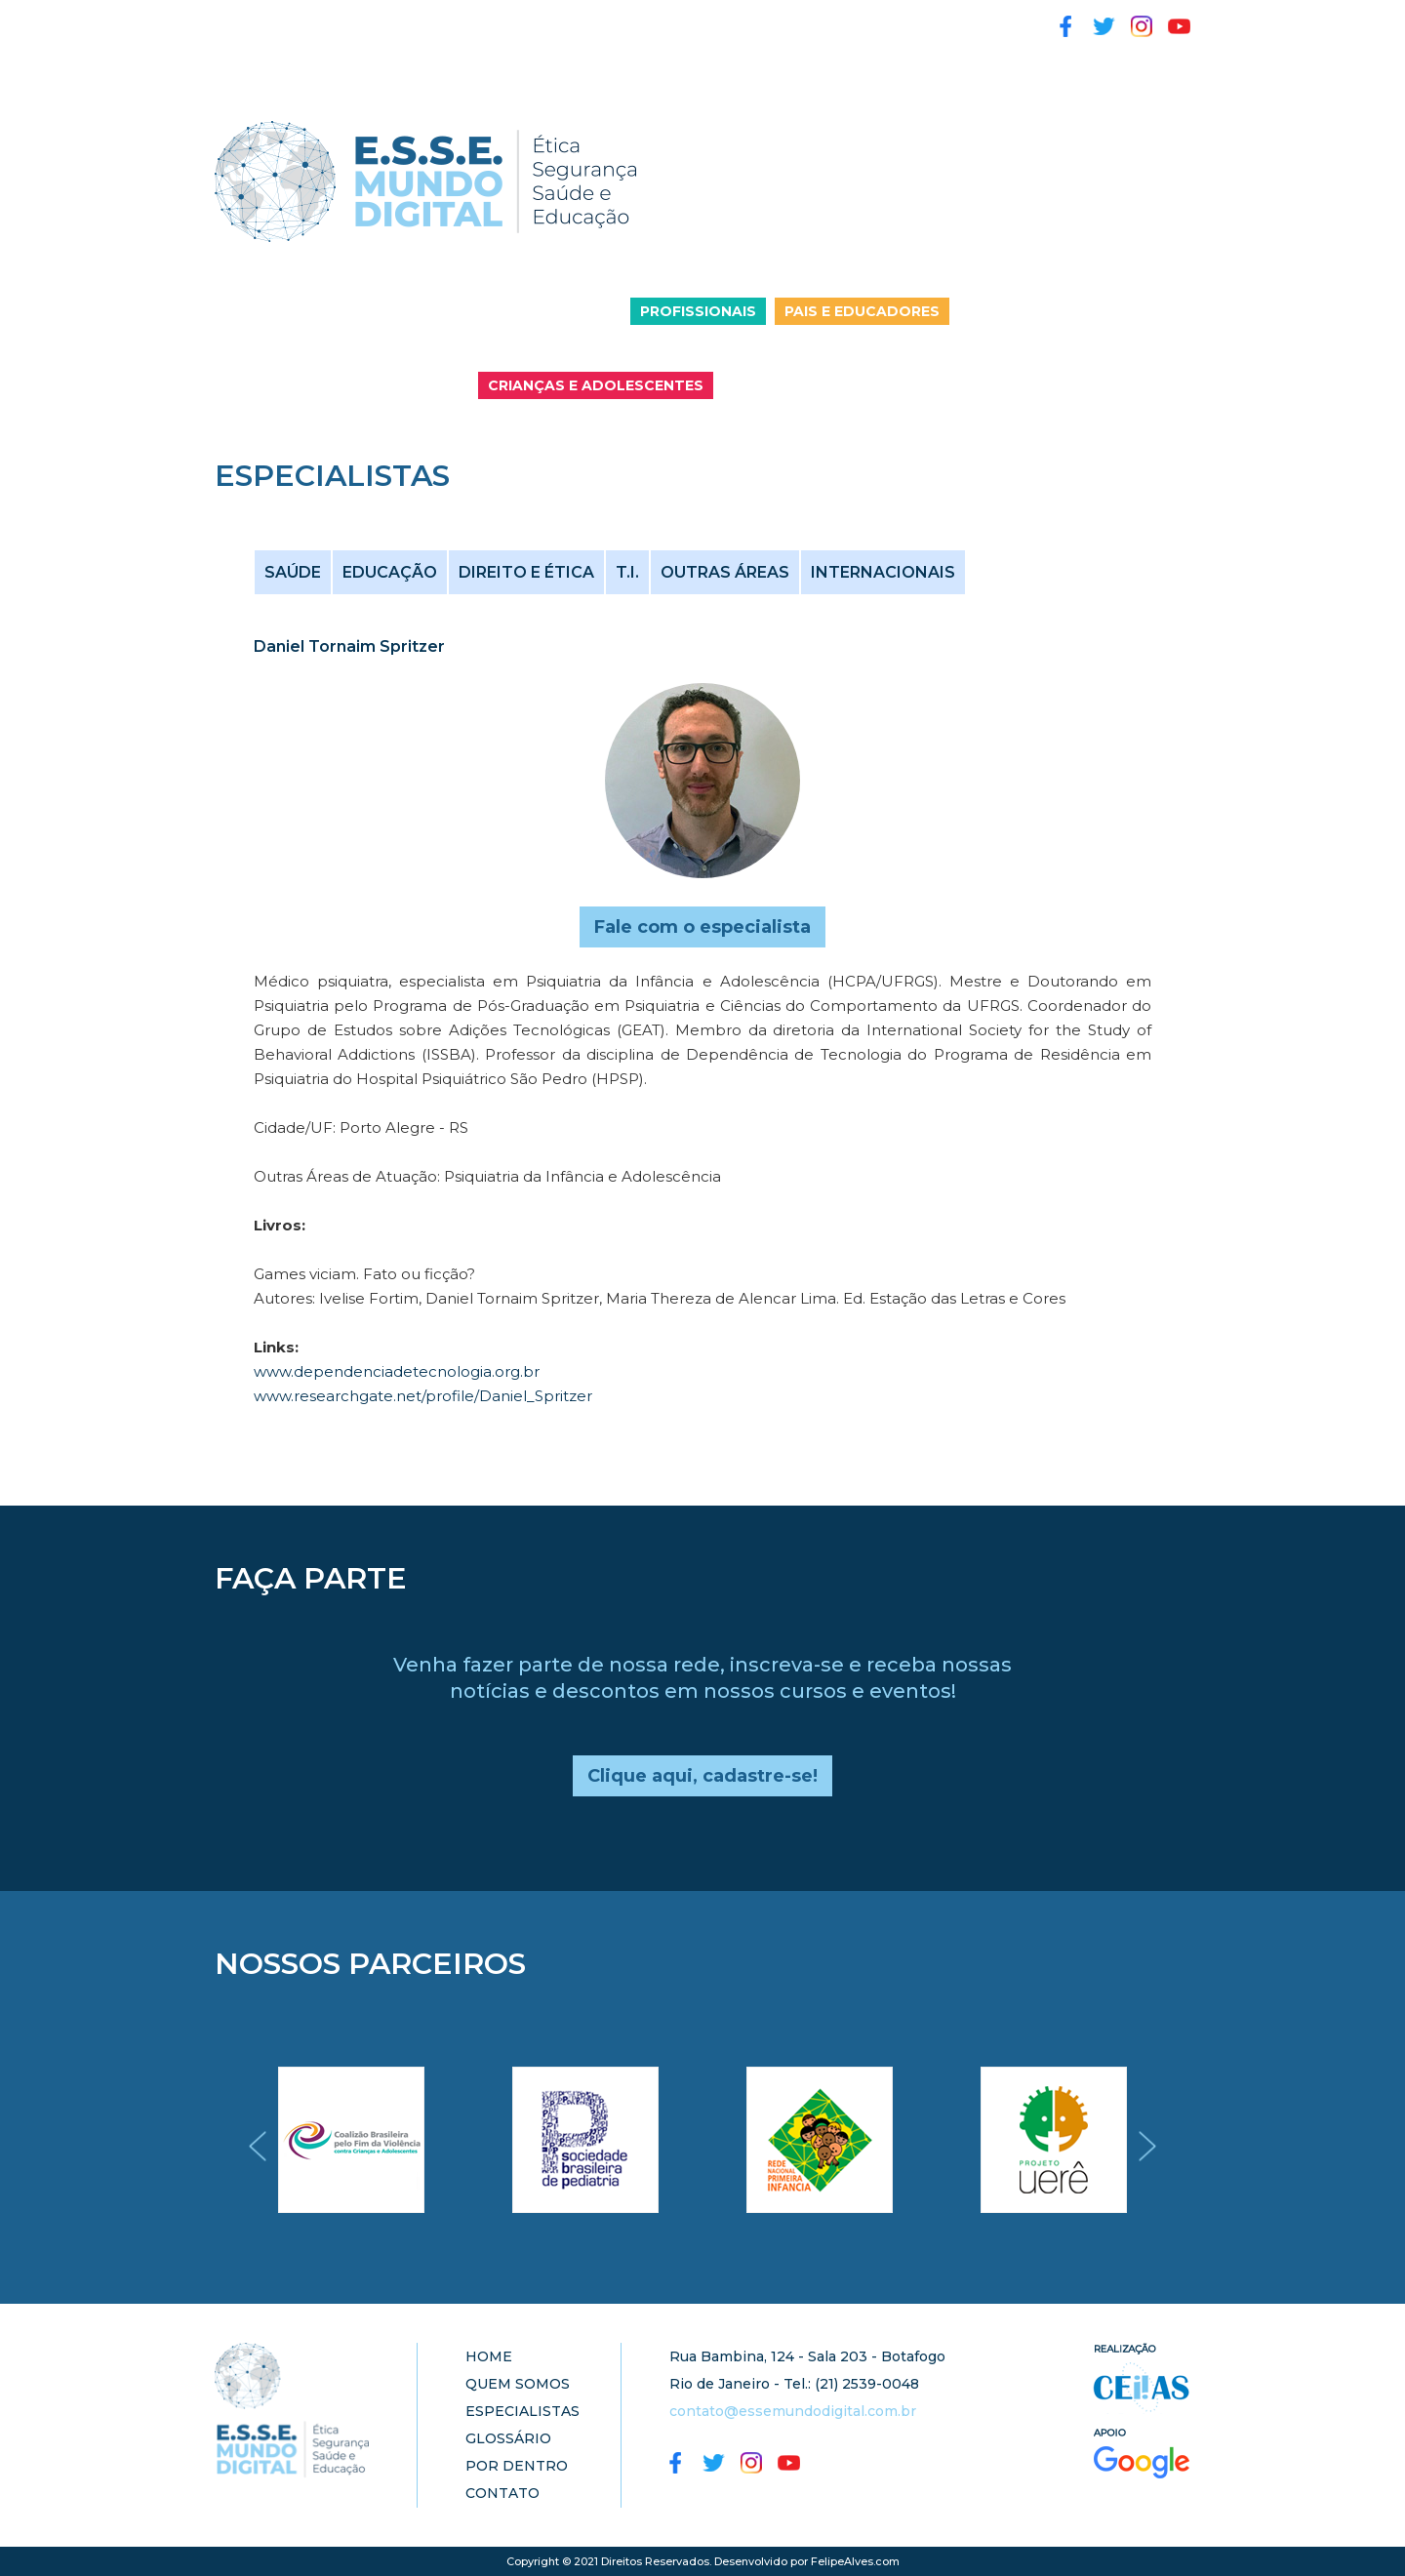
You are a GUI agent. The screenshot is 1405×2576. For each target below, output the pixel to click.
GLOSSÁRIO (626, 19)
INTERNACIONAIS (883, 572)
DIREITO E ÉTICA (526, 572)
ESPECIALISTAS (492, 19)
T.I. (627, 572)
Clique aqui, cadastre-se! (702, 1776)
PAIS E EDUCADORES (862, 311)
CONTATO (256, 54)
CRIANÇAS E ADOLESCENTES (595, 385)
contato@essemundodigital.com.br (792, 2411)
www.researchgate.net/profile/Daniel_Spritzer (423, 1396)
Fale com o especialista (702, 927)
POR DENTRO (752, 19)
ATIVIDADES (880, 19)
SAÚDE (292, 572)
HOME (241, 19)
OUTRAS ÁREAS (725, 572)
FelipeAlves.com (855, 2561)
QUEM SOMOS (348, 19)
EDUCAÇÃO (389, 572)
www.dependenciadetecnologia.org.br (397, 1371)
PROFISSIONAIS (698, 311)
